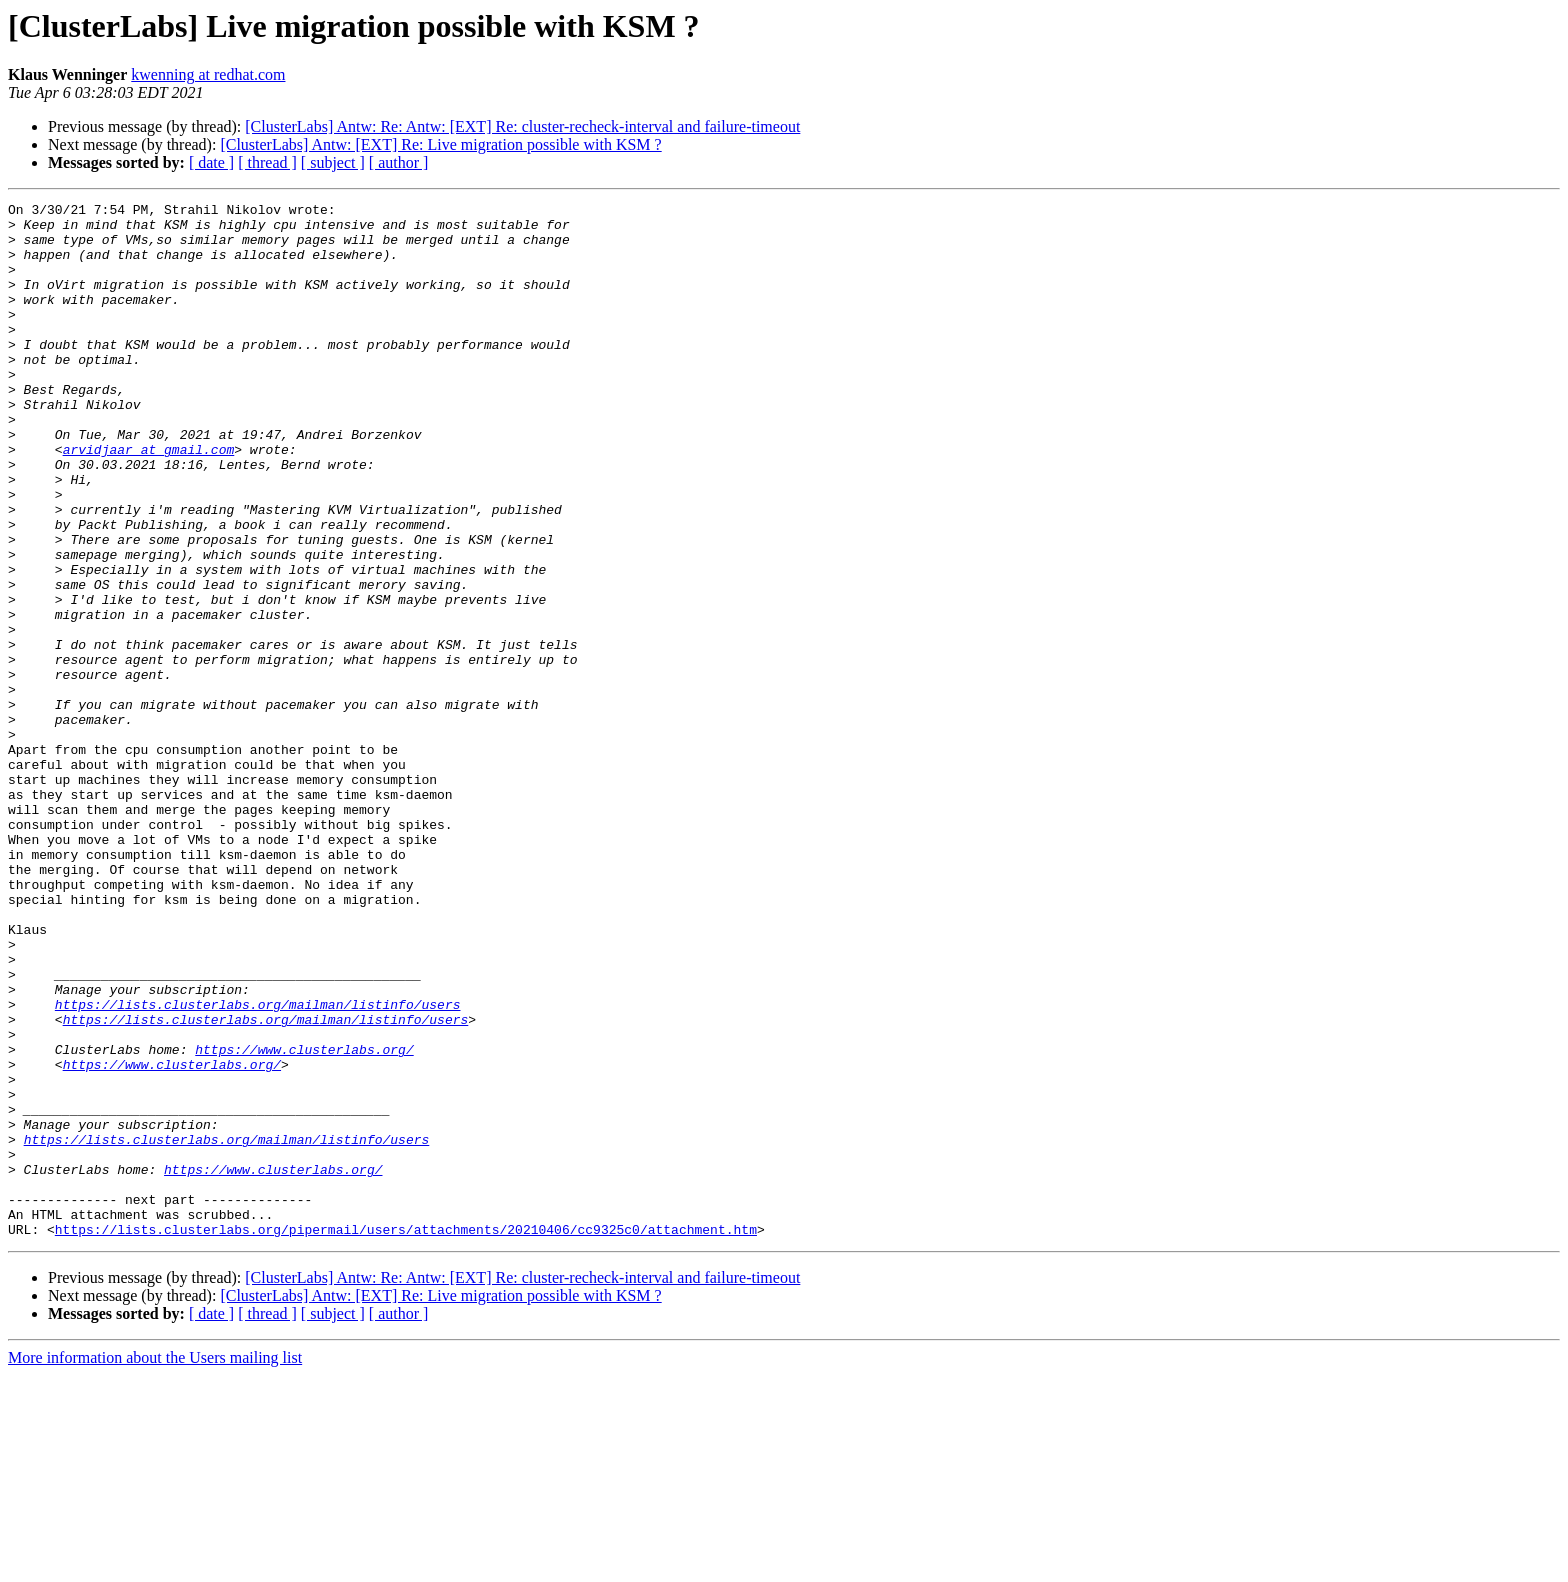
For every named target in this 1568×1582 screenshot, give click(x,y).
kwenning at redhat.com (208, 74)
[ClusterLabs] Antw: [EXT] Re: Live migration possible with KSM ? (440, 144)
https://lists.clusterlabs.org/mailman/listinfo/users (258, 1166)
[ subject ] (333, 162)
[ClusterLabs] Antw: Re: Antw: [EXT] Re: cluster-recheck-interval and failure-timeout (522, 126)
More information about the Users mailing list (155, 1564)
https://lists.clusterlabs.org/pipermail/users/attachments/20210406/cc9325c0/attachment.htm (406, 1436)
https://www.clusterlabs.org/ (304, 1220)
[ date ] (211, 162)
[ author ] (399, 162)
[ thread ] (267, 162)
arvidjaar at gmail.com (149, 500)
